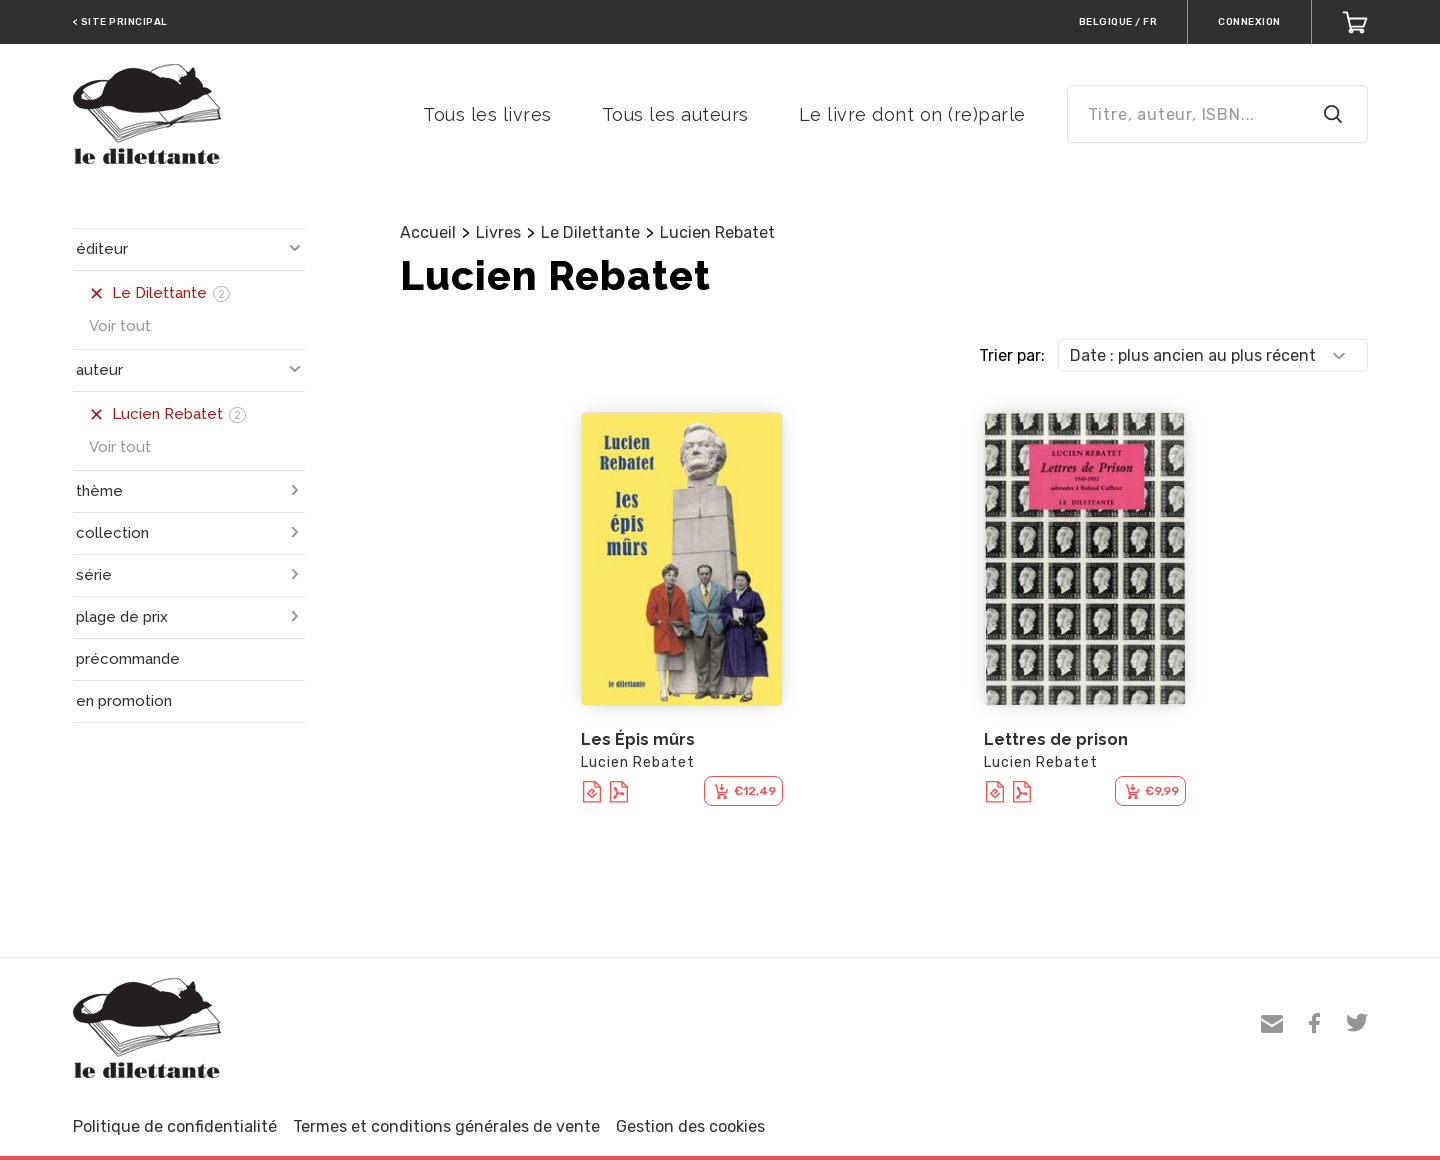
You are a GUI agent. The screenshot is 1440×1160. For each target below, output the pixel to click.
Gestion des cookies (690, 1126)
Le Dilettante (590, 232)
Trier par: (1012, 355)
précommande (128, 659)
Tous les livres (487, 114)
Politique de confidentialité (175, 1126)
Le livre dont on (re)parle (912, 114)
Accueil (428, 232)
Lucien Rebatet (717, 232)
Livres (498, 232)
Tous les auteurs (675, 114)
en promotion (124, 701)
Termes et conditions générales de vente (446, 1126)
